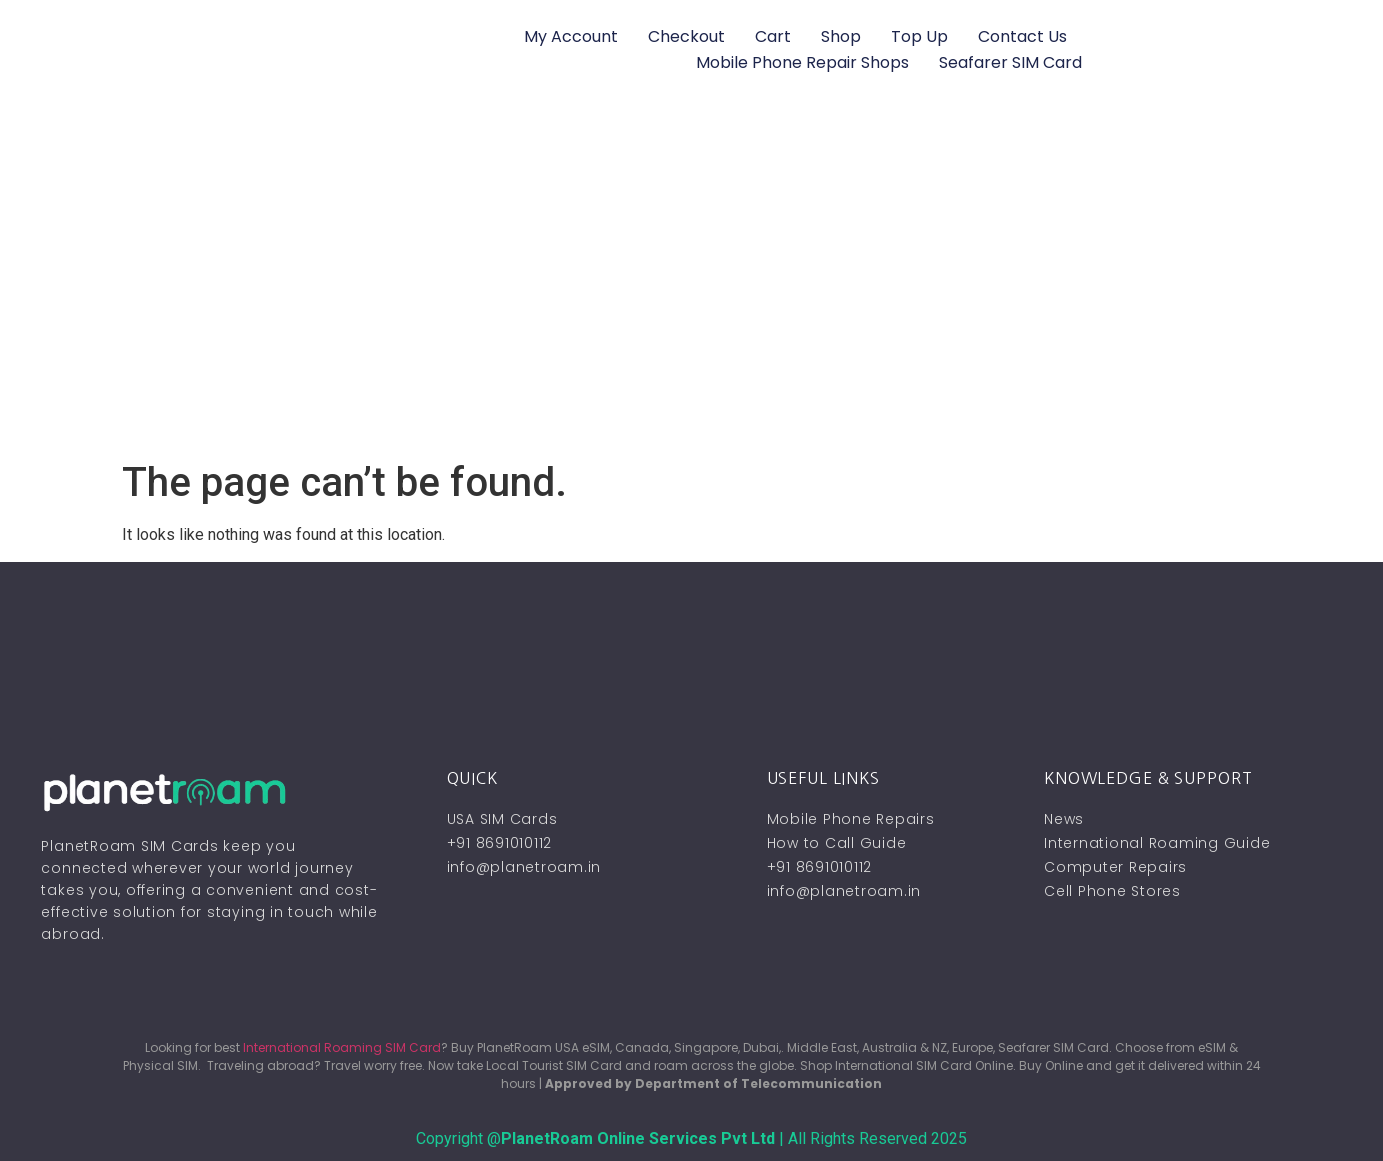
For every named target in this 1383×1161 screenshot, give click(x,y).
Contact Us (1022, 36)
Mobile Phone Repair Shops (802, 62)
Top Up (919, 36)
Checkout (686, 36)
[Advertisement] (692, 309)
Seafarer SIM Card (1010, 62)
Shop (841, 36)
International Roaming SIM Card (342, 1047)
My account (571, 36)
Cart (773, 36)
